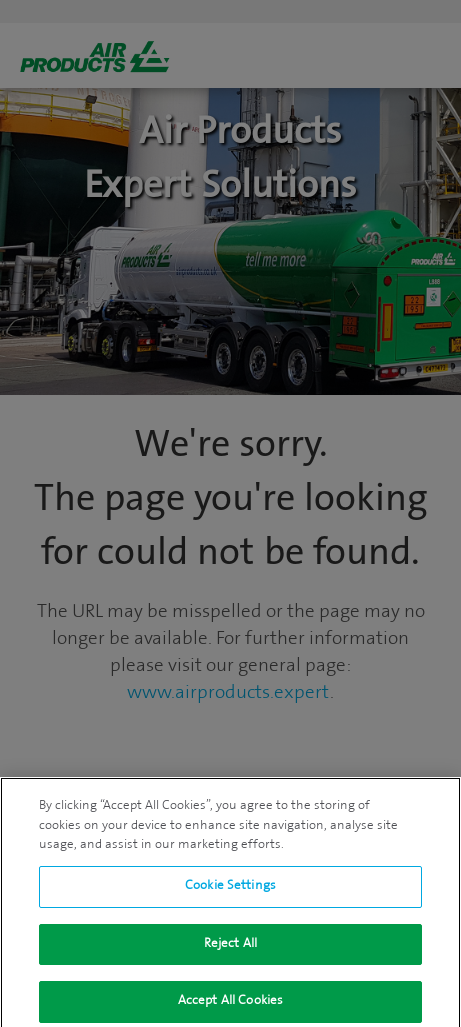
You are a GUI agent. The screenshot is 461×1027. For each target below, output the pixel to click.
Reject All (230, 947)
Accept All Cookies (230, 1005)
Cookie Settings (230, 890)
